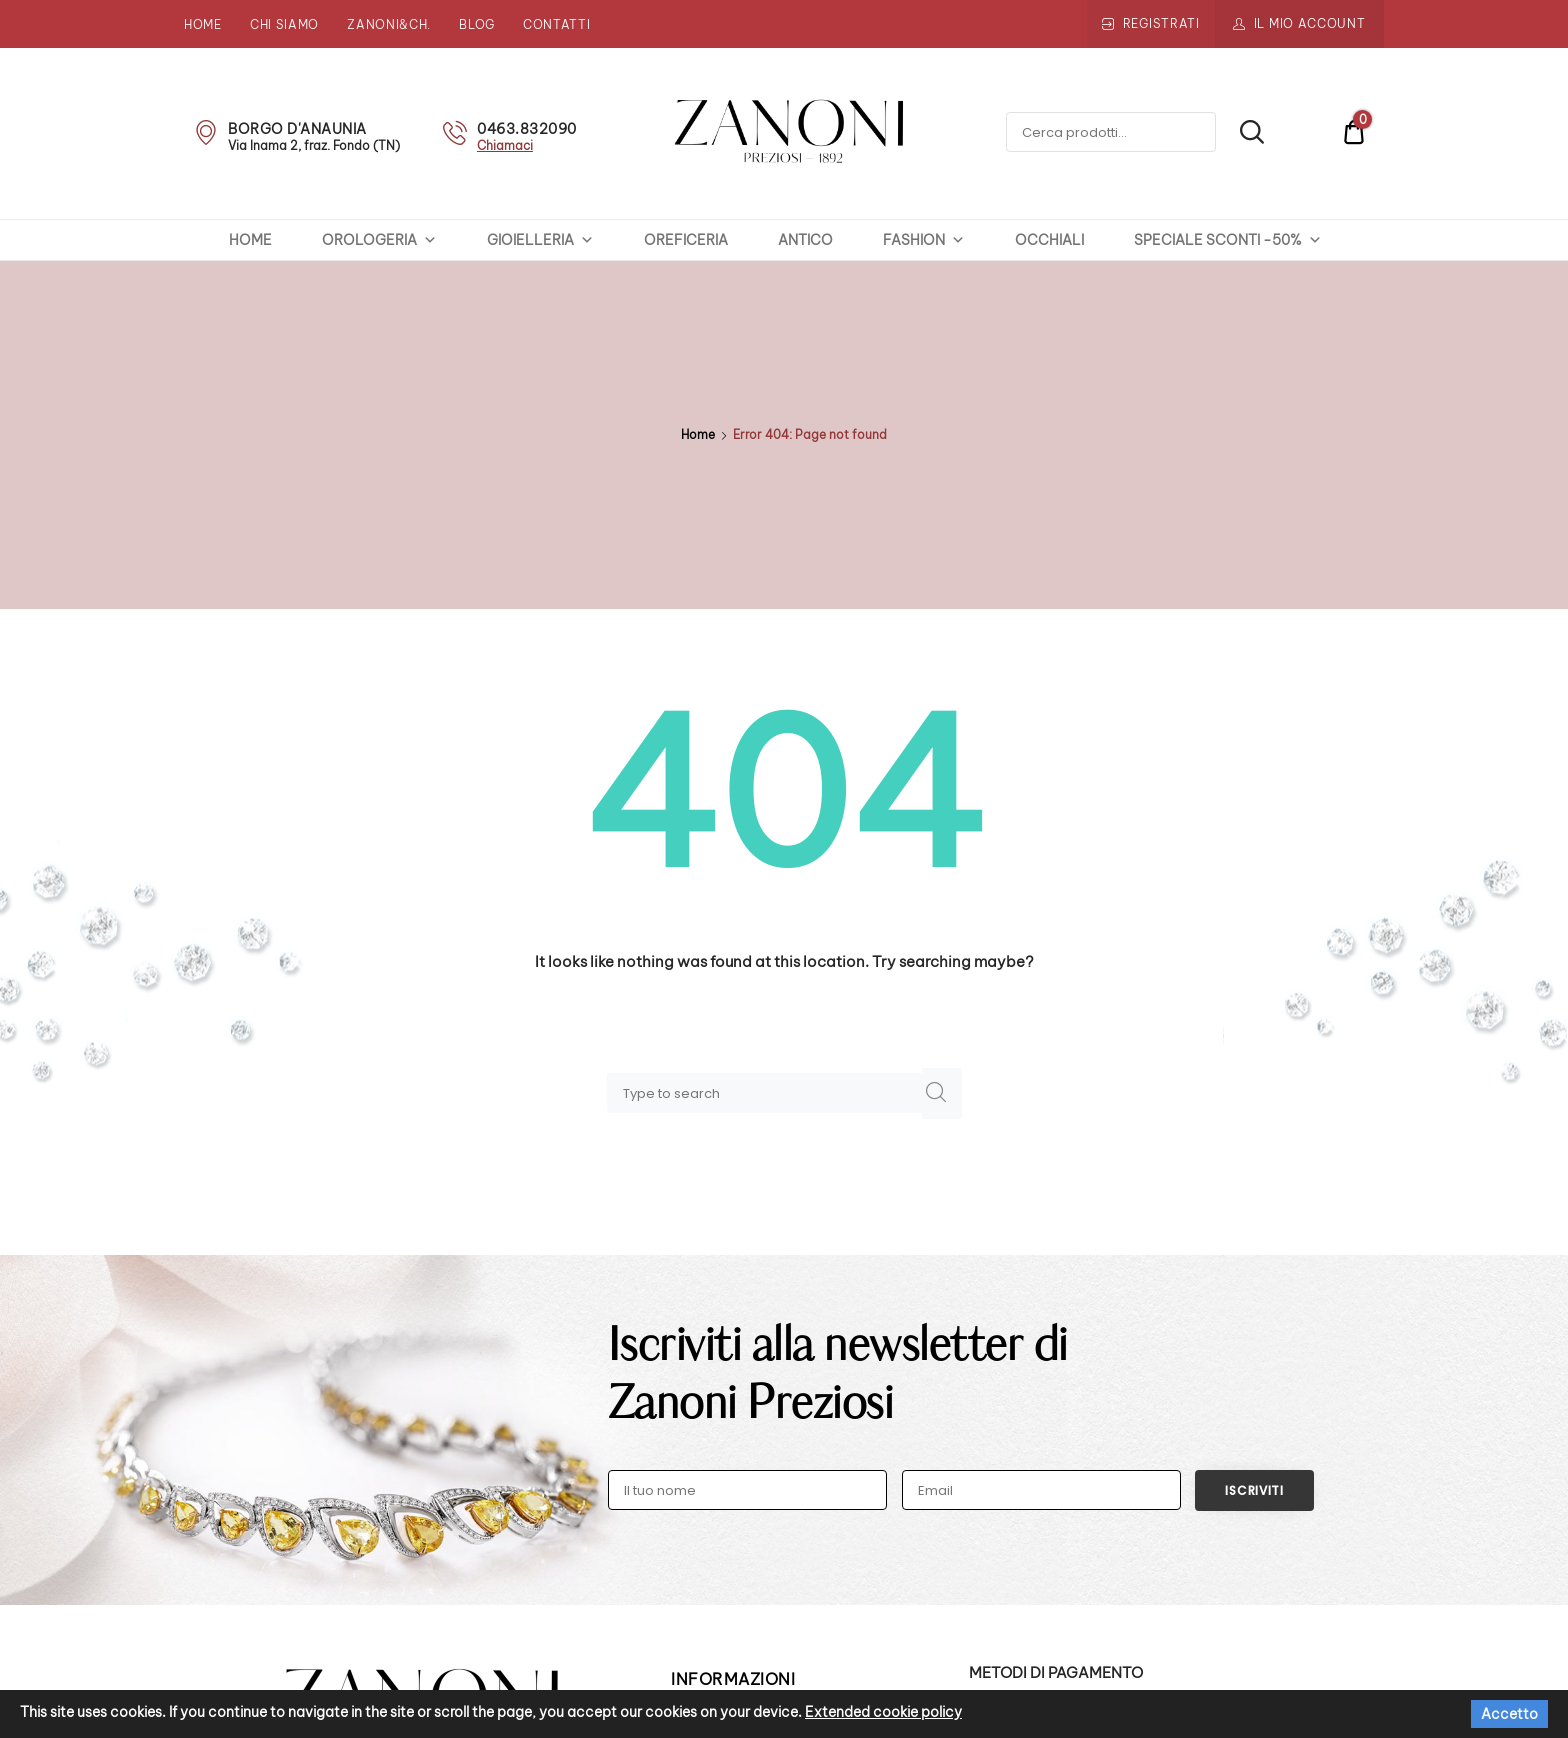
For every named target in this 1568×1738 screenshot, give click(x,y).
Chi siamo (284, 24)
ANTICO (805, 240)
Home (203, 24)
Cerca (1241, 132)
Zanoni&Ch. (389, 24)
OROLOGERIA (379, 240)
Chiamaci (505, 145)
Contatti (557, 24)
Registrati (1161, 23)
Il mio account (1310, 23)
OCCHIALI (1049, 240)
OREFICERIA (686, 240)
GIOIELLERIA (540, 240)
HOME (250, 240)
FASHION (924, 240)
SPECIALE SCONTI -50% (1228, 240)
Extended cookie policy (883, 1712)
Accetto (1509, 1714)
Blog (477, 24)
